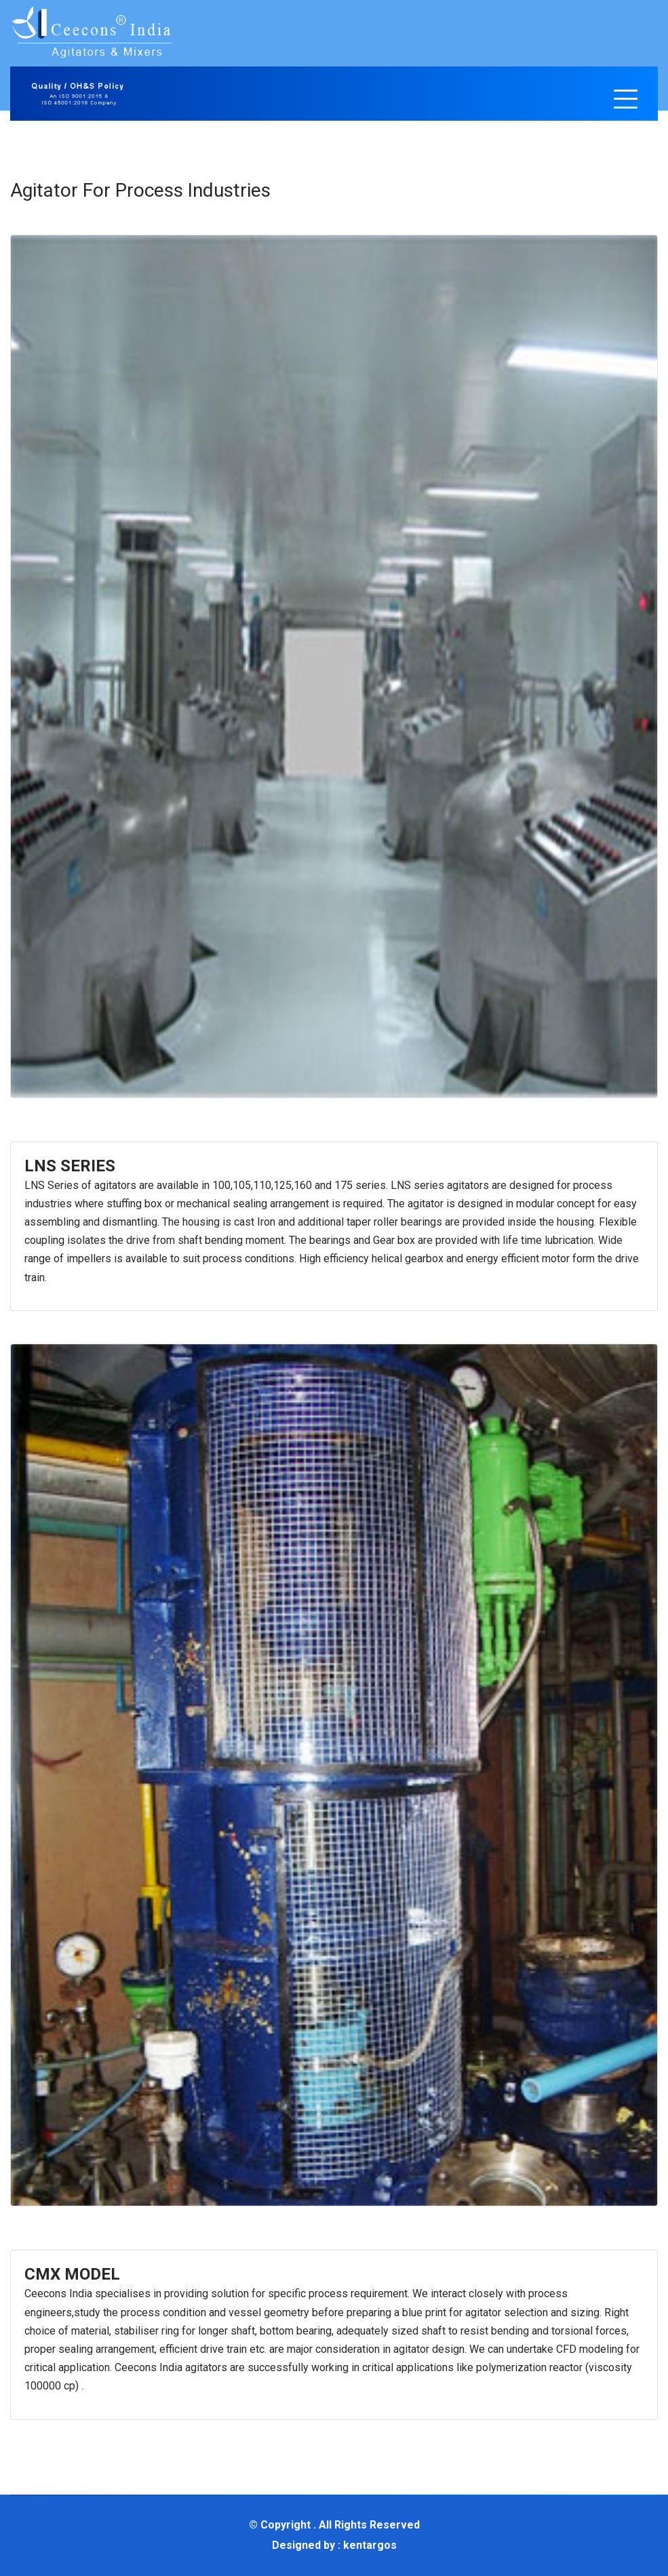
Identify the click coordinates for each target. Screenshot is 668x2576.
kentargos (370, 2545)
